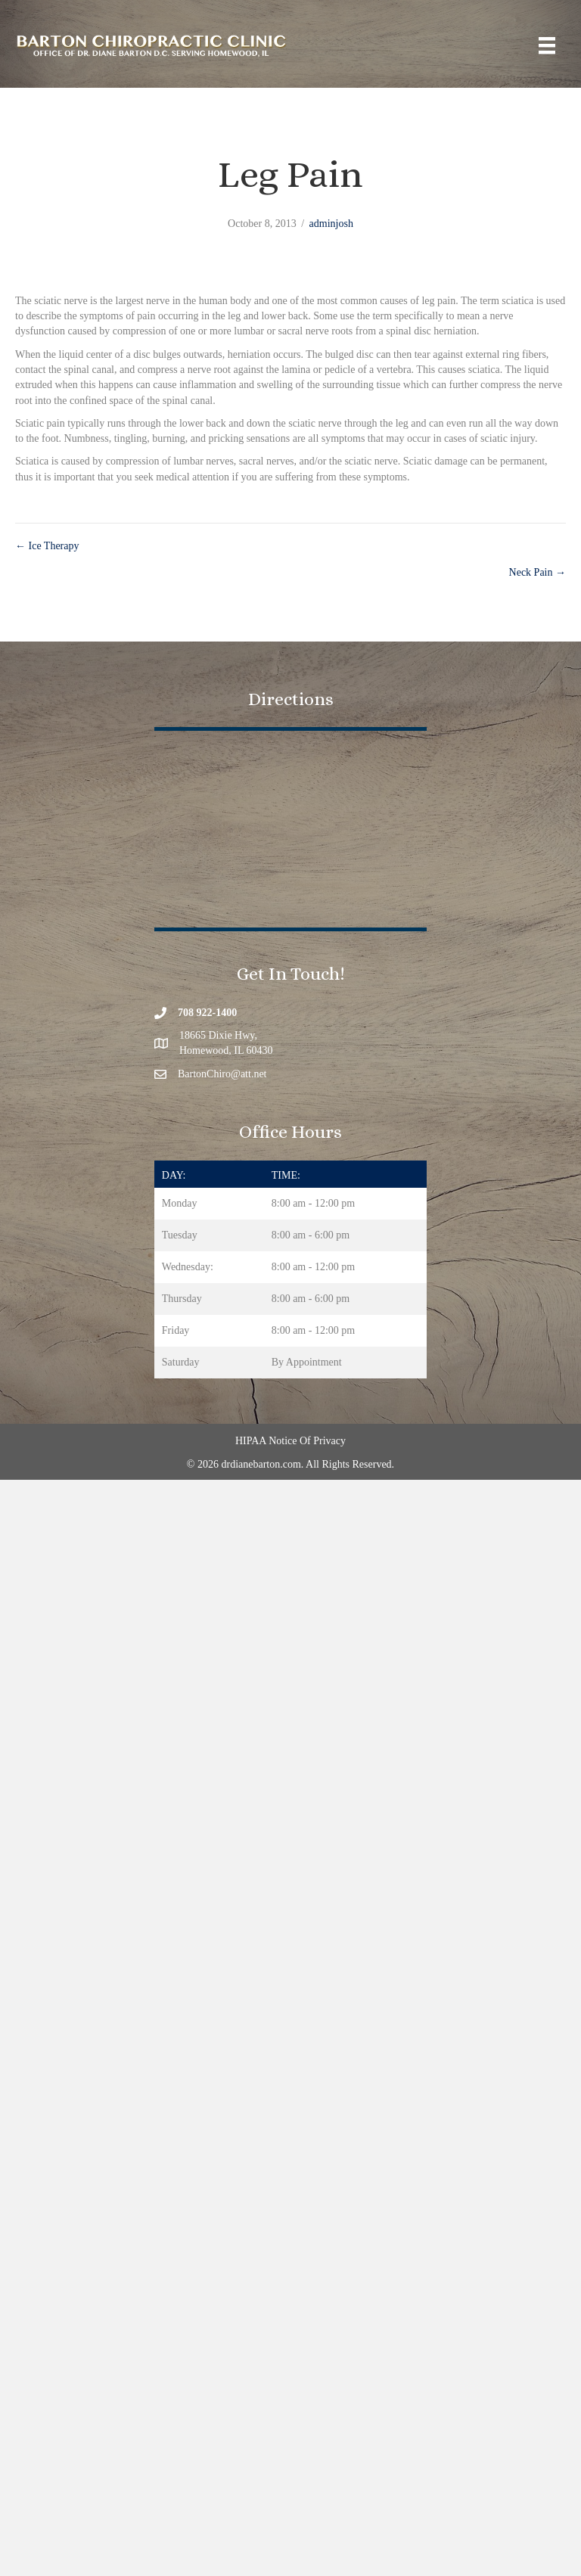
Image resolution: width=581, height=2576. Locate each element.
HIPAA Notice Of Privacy (290, 1440)
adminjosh (331, 223)
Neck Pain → (537, 572)
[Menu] (547, 45)
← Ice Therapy (47, 546)
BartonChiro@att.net (222, 1074)
